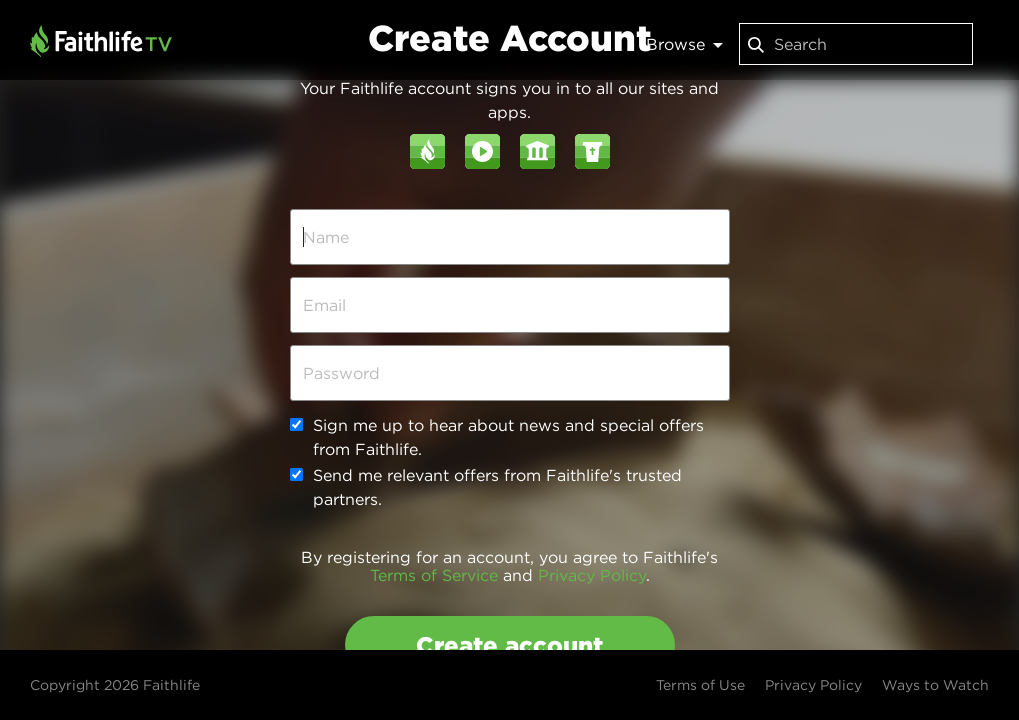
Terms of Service (434, 575)
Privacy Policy (592, 575)
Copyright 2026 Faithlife (115, 685)
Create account (509, 645)
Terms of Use (700, 685)
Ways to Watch (935, 685)
